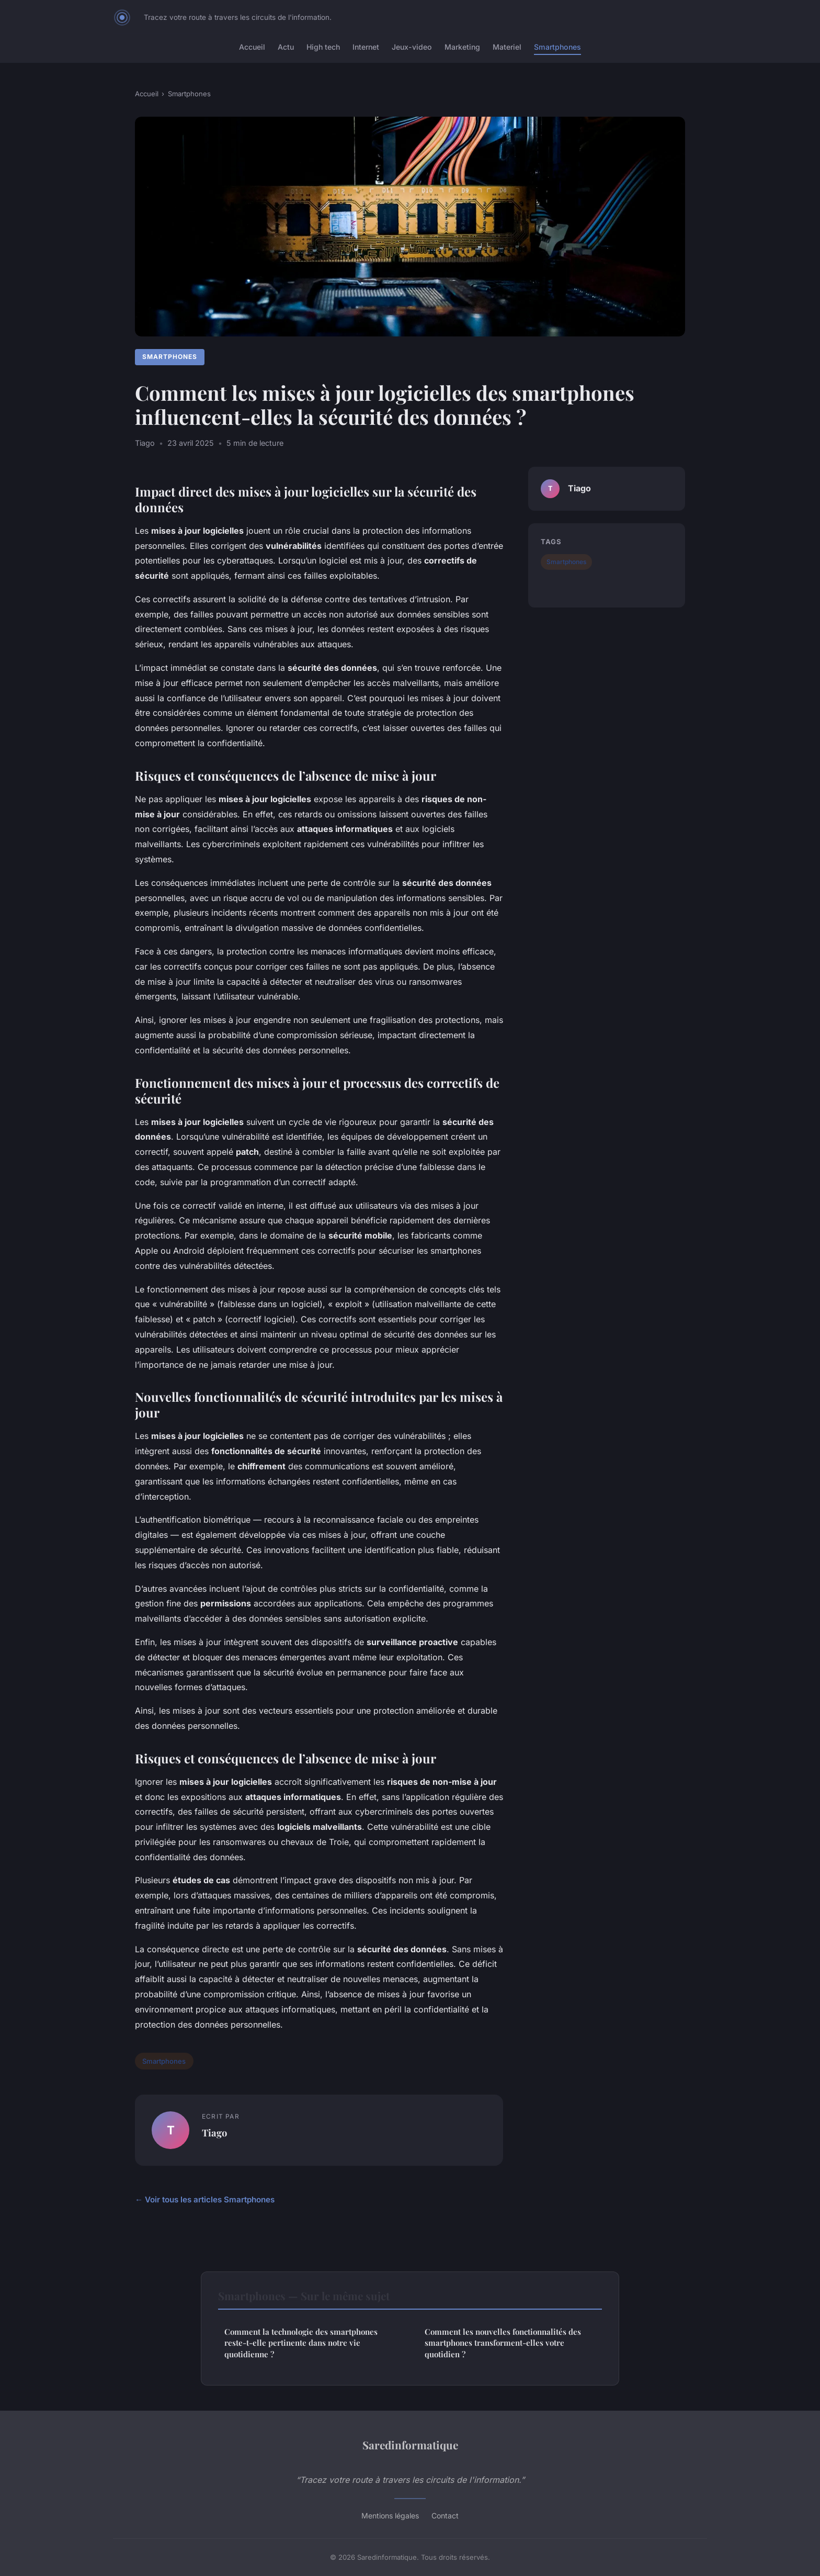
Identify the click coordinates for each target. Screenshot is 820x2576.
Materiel (507, 46)
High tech (323, 46)
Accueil (252, 46)
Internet (365, 46)
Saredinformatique (410, 2444)
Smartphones (557, 46)
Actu (286, 46)
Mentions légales (390, 2515)
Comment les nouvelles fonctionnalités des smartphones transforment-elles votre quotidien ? (503, 2342)
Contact (445, 2515)
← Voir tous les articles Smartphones (205, 2199)
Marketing (462, 46)
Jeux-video (412, 46)
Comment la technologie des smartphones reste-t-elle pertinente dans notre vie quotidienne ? (301, 2342)
